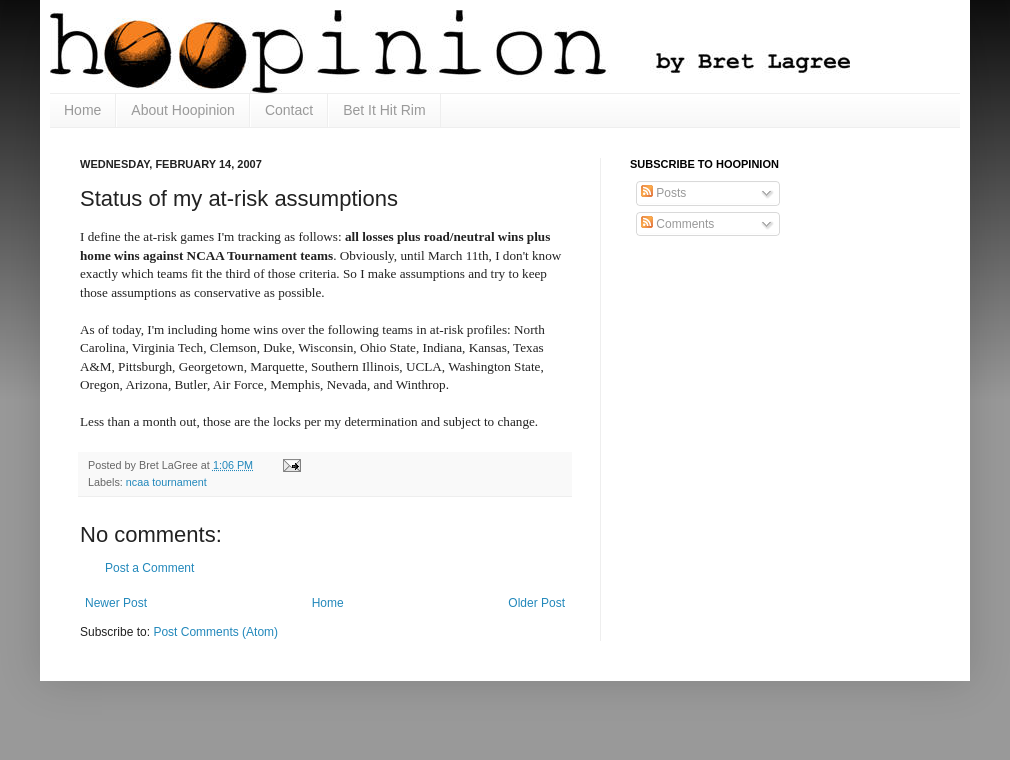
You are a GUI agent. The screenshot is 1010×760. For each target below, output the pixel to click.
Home (82, 110)
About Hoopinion (183, 110)
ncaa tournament (166, 482)
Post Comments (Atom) (215, 632)
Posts (663, 193)
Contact (289, 110)
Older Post (536, 603)
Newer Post (116, 603)
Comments (677, 224)
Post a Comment (149, 568)
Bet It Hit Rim (384, 110)
